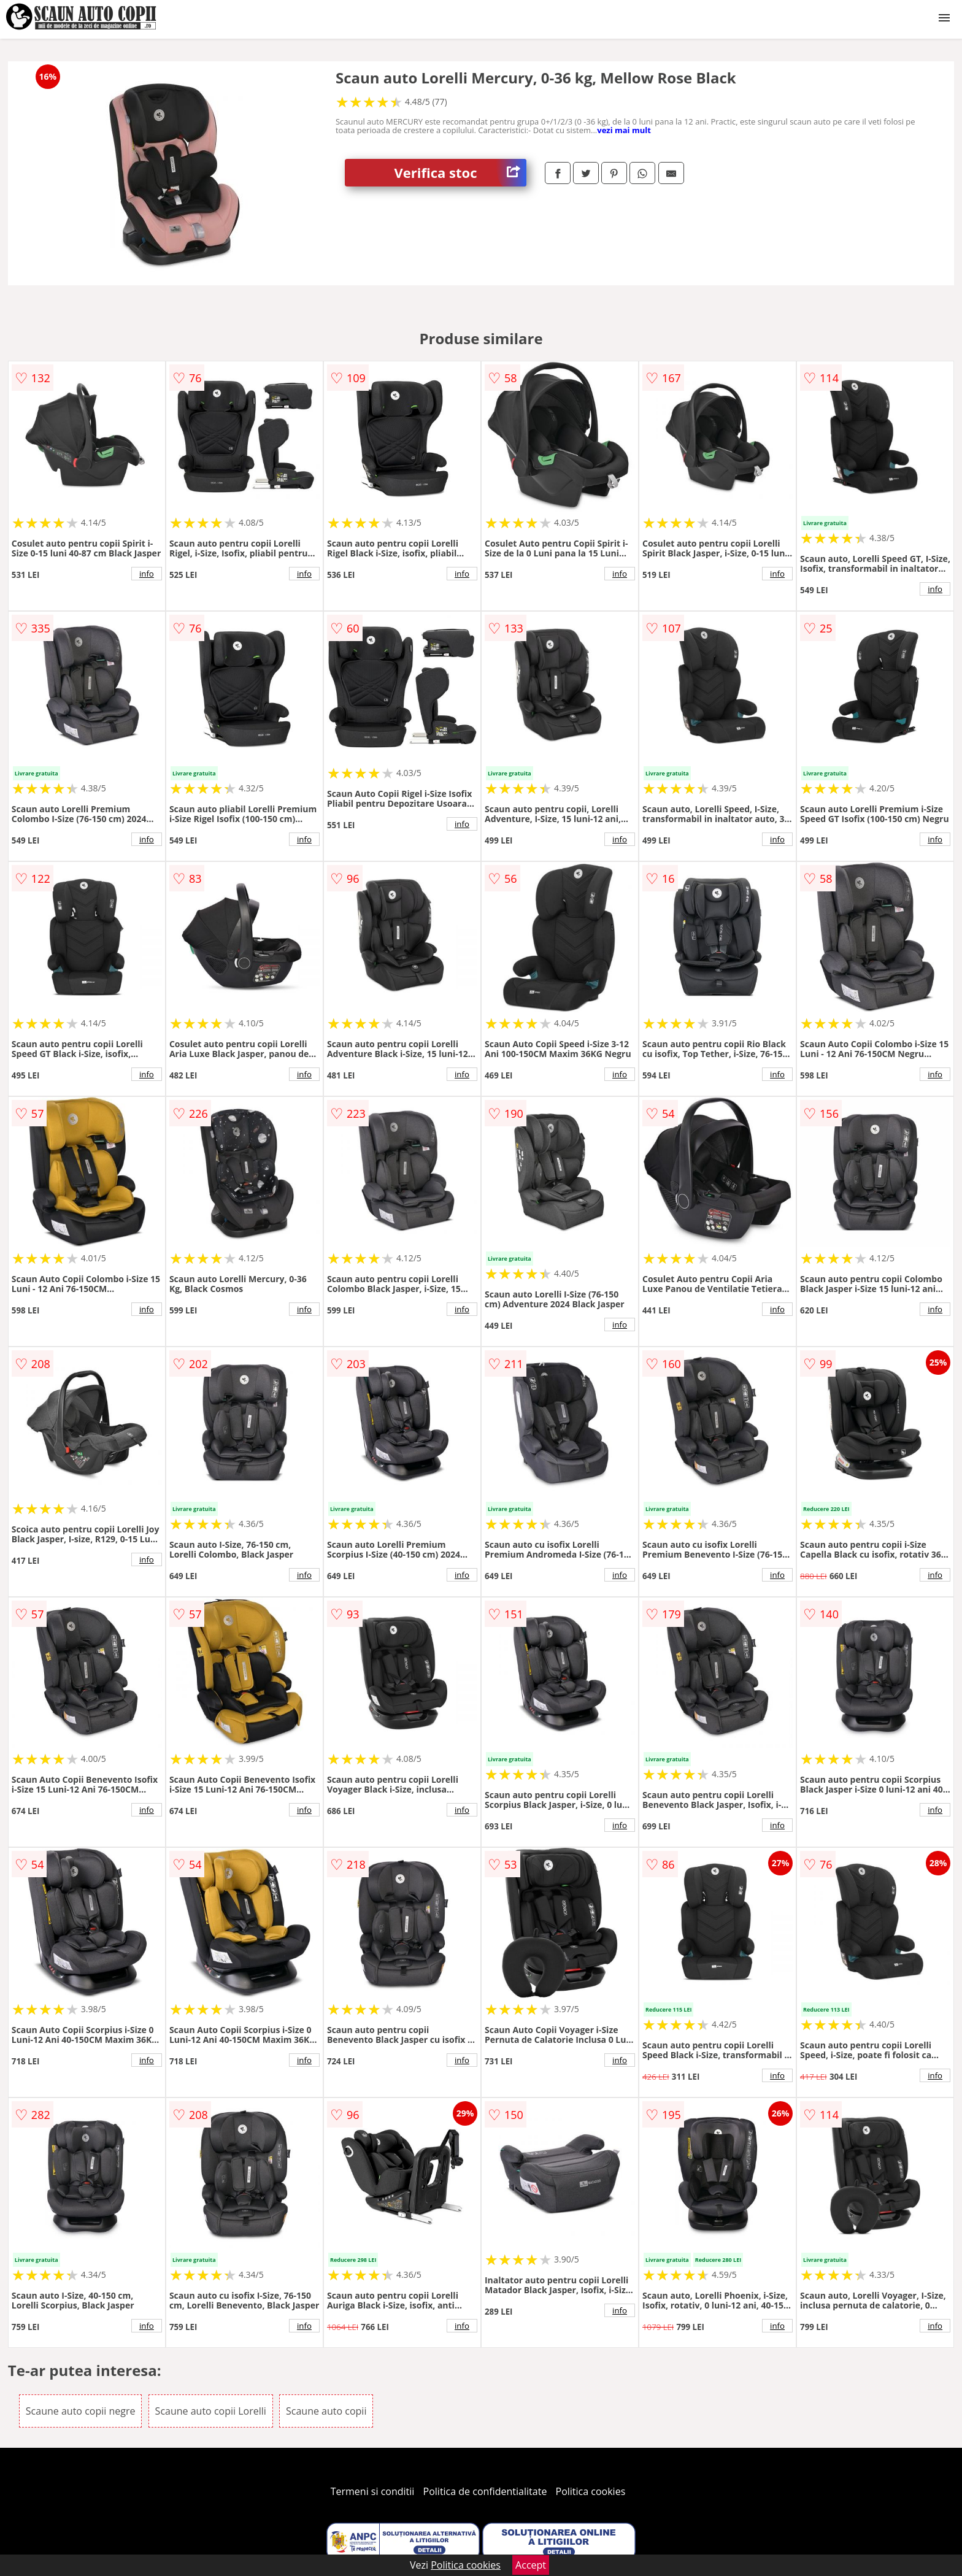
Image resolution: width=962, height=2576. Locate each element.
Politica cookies (591, 2491)
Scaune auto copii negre (81, 2411)
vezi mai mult (624, 130)
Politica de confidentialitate (485, 2491)
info (146, 573)
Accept (530, 2565)
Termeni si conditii (373, 2491)
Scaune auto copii (326, 2411)
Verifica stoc (460, 172)
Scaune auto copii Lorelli (210, 2411)
